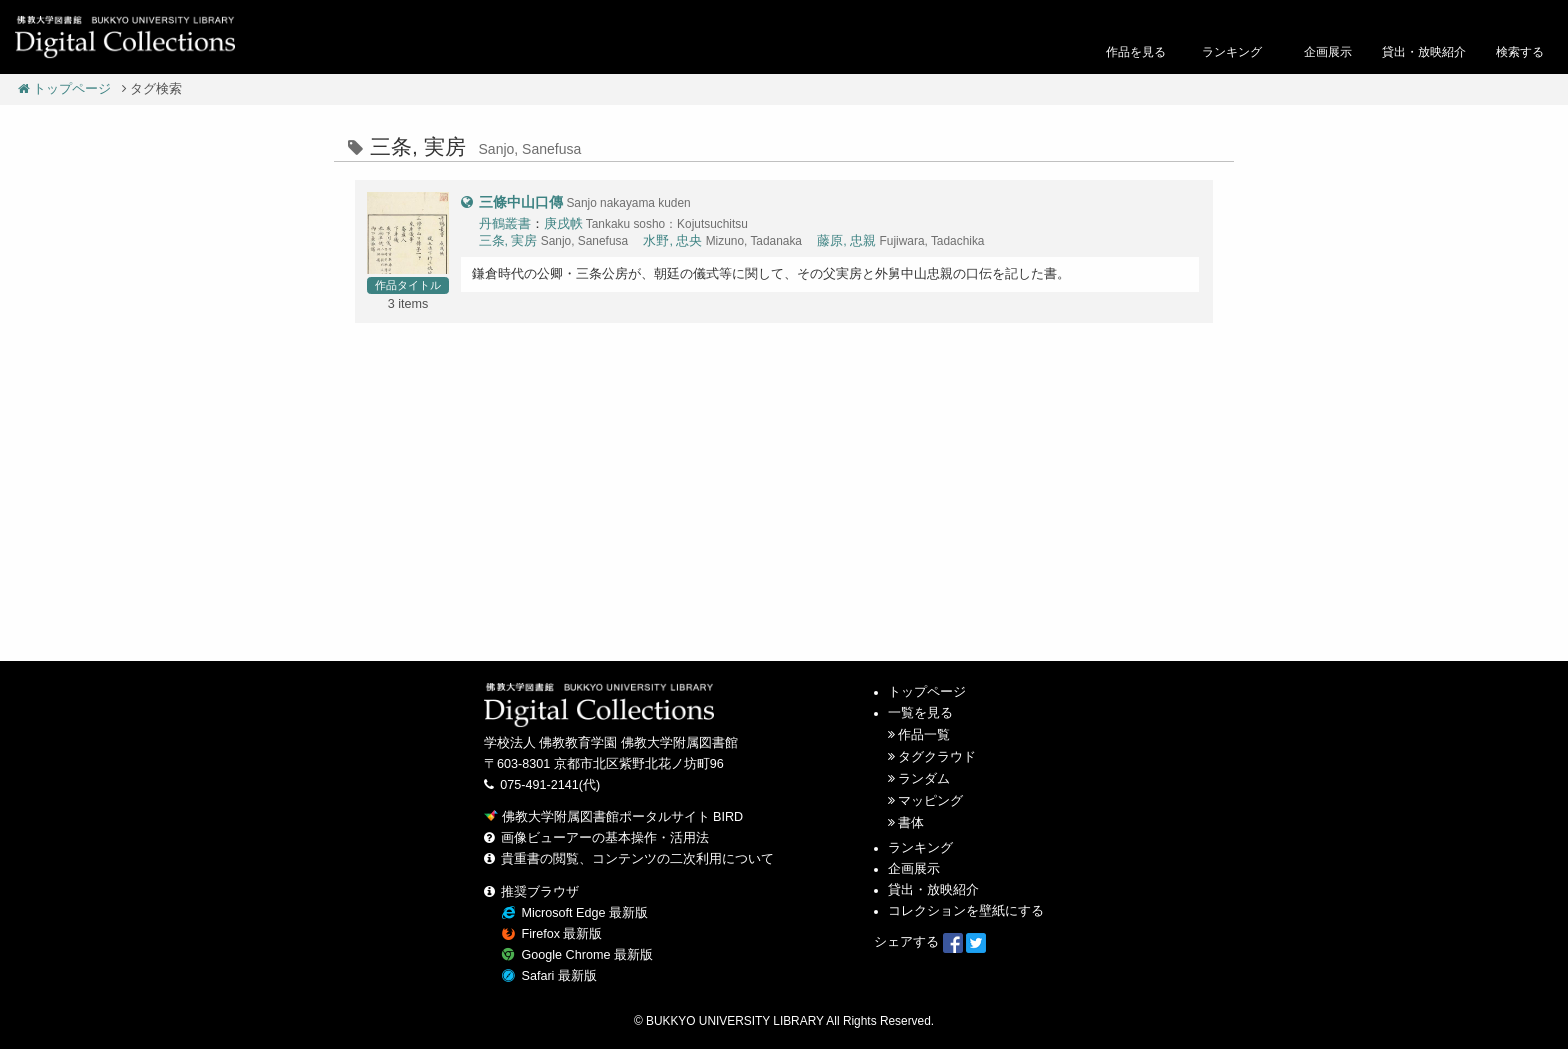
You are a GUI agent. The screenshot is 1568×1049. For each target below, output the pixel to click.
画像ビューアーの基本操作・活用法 (605, 838)
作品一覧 (924, 735)
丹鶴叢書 (505, 224)
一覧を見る (920, 713)
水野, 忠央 (672, 241)
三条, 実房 (508, 241)
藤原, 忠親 (846, 241)
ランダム (924, 779)
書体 (911, 823)
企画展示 (914, 869)
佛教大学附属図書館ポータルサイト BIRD (613, 817)
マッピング (930, 801)
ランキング (920, 848)
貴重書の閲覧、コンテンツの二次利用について (637, 859)
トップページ (65, 89)
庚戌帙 (563, 224)
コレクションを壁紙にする (966, 911)
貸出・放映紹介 (933, 890)
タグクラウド (937, 757)
